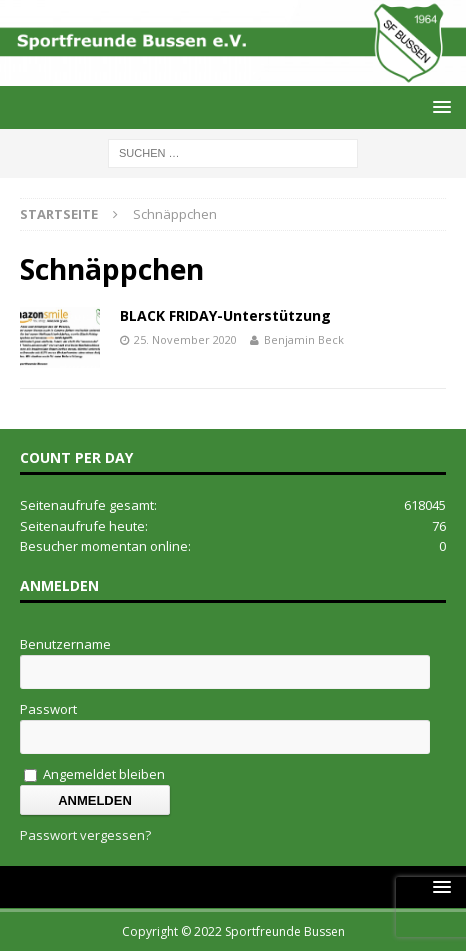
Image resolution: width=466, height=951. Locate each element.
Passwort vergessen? (85, 835)
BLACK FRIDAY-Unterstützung (225, 315)
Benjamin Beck (304, 339)
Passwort (48, 709)
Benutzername (65, 644)
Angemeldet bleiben (94, 774)
